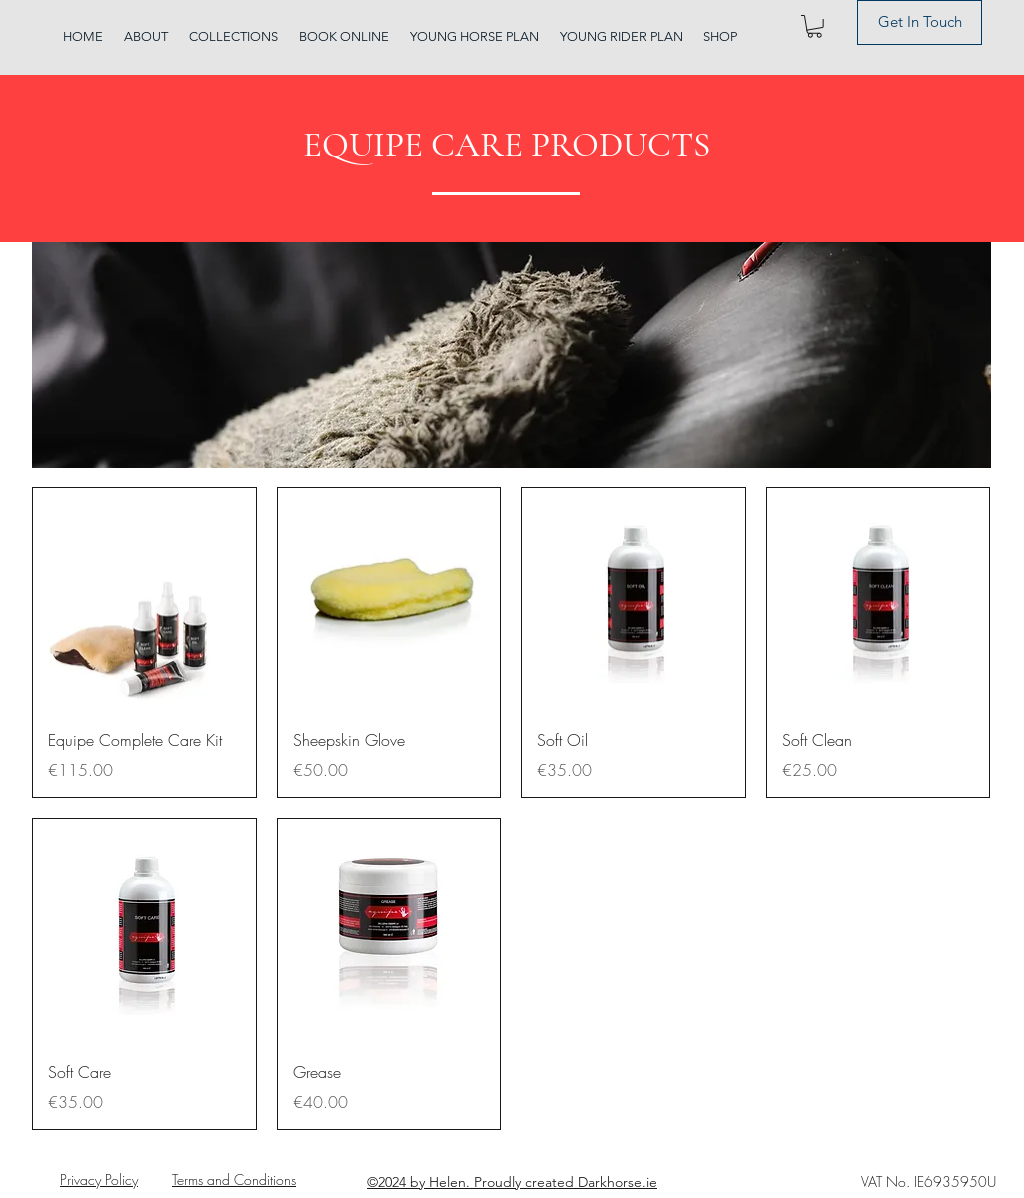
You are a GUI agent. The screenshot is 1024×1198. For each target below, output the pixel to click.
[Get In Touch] (919, 22)
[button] (814, 26)
